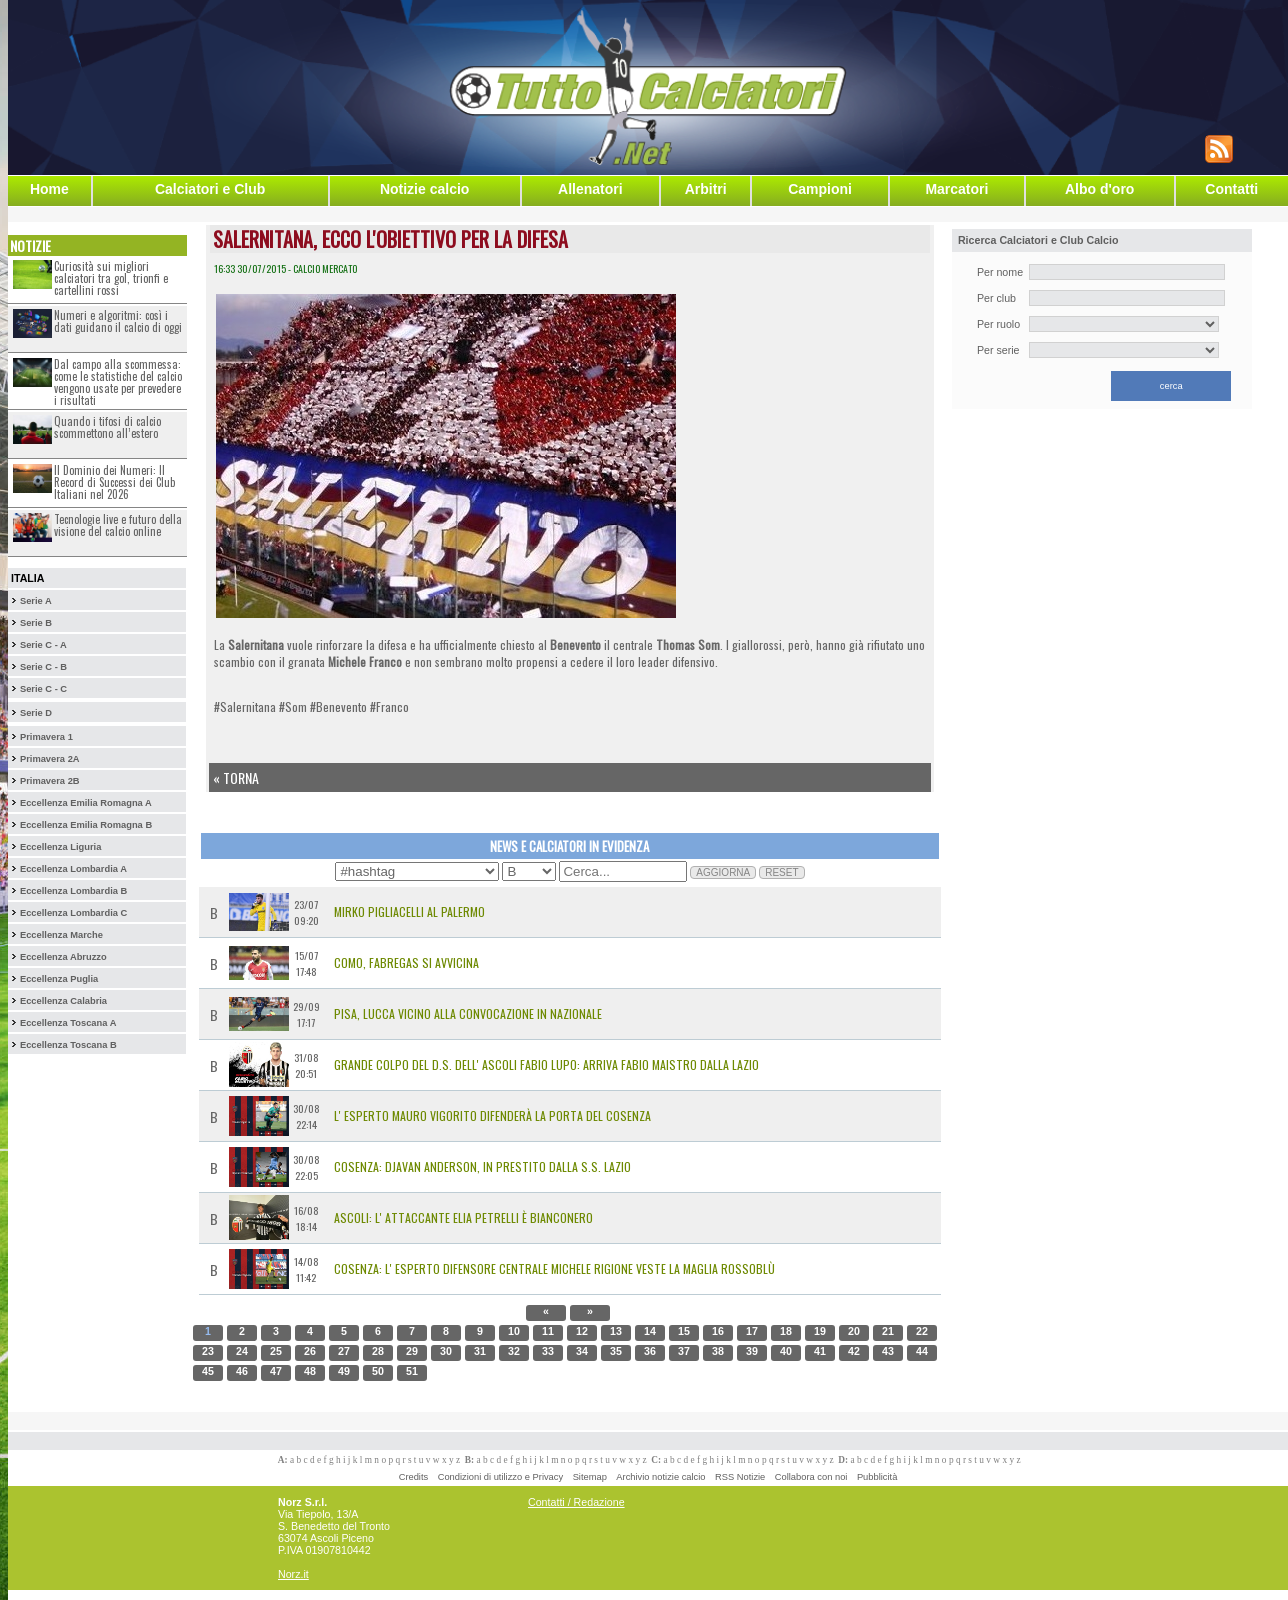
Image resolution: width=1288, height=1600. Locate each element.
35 (616, 1351)
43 (888, 1351)
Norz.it (293, 1574)
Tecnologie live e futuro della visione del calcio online (118, 525)
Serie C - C (43, 689)
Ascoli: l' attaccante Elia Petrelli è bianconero (463, 1217)
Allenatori (590, 189)
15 (684, 1331)
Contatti (1231, 189)
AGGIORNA (723, 872)
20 (854, 1331)
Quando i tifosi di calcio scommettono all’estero (107, 427)
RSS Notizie (740, 1477)
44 (922, 1351)
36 (650, 1351)
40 (786, 1351)
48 (310, 1371)
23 (208, 1351)
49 (344, 1371)
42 (854, 1351)
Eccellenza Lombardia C (73, 913)
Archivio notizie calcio (660, 1477)
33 (548, 1351)
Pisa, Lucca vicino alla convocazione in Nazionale (468, 1013)
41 (820, 1351)
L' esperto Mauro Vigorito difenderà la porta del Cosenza (492, 1115)
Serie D (36, 713)
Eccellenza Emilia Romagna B (86, 825)
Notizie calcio (424, 189)
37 (684, 1351)
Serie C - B (43, 667)
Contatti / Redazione (576, 1502)
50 (378, 1371)
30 (446, 1351)
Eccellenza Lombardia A (73, 869)
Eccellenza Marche (61, 935)
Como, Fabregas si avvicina (406, 962)
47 (276, 1371)
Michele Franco (365, 661)
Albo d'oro (1099, 189)
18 (786, 1331)
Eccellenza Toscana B (68, 1045)
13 (616, 1331)
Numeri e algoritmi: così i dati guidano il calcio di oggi (118, 321)
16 (718, 1331)
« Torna (236, 777)
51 (412, 1371)
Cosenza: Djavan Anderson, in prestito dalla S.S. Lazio (482, 1166)
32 (514, 1351)
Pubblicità (877, 1477)
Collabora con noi (811, 1477)
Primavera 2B (50, 781)
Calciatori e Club (210, 189)
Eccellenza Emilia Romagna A (86, 803)
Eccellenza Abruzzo (63, 957)
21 (888, 1331)
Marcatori (956, 189)
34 (582, 1351)
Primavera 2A (50, 759)
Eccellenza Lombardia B (73, 891)
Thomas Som (688, 644)
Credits (414, 1477)
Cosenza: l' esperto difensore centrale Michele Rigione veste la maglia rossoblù (554, 1268)
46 (242, 1371)
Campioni (820, 189)
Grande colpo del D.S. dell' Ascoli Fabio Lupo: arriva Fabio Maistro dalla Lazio (546, 1064)
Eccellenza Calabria (63, 1001)
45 (208, 1371)
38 (718, 1351)
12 (582, 1331)
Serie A (36, 601)
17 (752, 1331)
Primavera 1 (46, 737)
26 (310, 1351)
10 (514, 1331)
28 (378, 1351)
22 (922, 1331)
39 (752, 1351)
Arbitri (706, 189)
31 (480, 1351)
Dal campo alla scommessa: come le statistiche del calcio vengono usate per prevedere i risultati (118, 382)
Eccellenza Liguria (60, 847)
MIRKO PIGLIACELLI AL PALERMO (409, 911)
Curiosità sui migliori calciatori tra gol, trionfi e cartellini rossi (111, 278)
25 (276, 1351)
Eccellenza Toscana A (68, 1023)
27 (344, 1351)
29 (412, 1351)
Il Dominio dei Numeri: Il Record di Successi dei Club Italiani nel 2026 (114, 482)
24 (242, 1351)
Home (49, 189)
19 (820, 1331)
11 (548, 1331)
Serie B (36, 623)
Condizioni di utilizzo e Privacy (500, 1477)
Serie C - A (43, 645)
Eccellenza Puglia (59, 979)
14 (650, 1331)
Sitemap (590, 1477)
